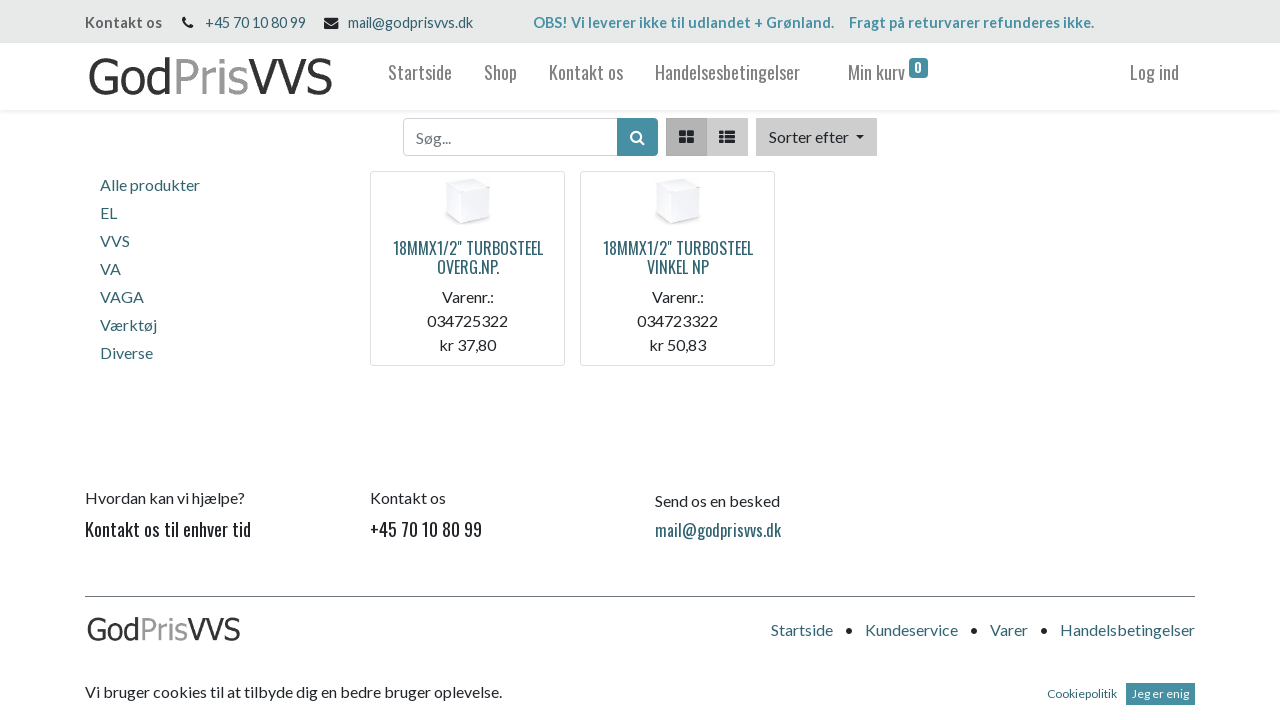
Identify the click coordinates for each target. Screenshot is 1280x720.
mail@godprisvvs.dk (410, 22)
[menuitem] (420, 76)
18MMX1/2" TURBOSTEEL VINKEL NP (678, 257)
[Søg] (637, 137)
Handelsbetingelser (1127, 629)
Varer (1009, 629)
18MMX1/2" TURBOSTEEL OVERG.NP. (468, 257)
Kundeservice (911, 629)
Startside (802, 629)
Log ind (1154, 72)
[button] (816, 137)
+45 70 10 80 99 (255, 22)
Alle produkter (150, 184)
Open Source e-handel (1120, 690)
